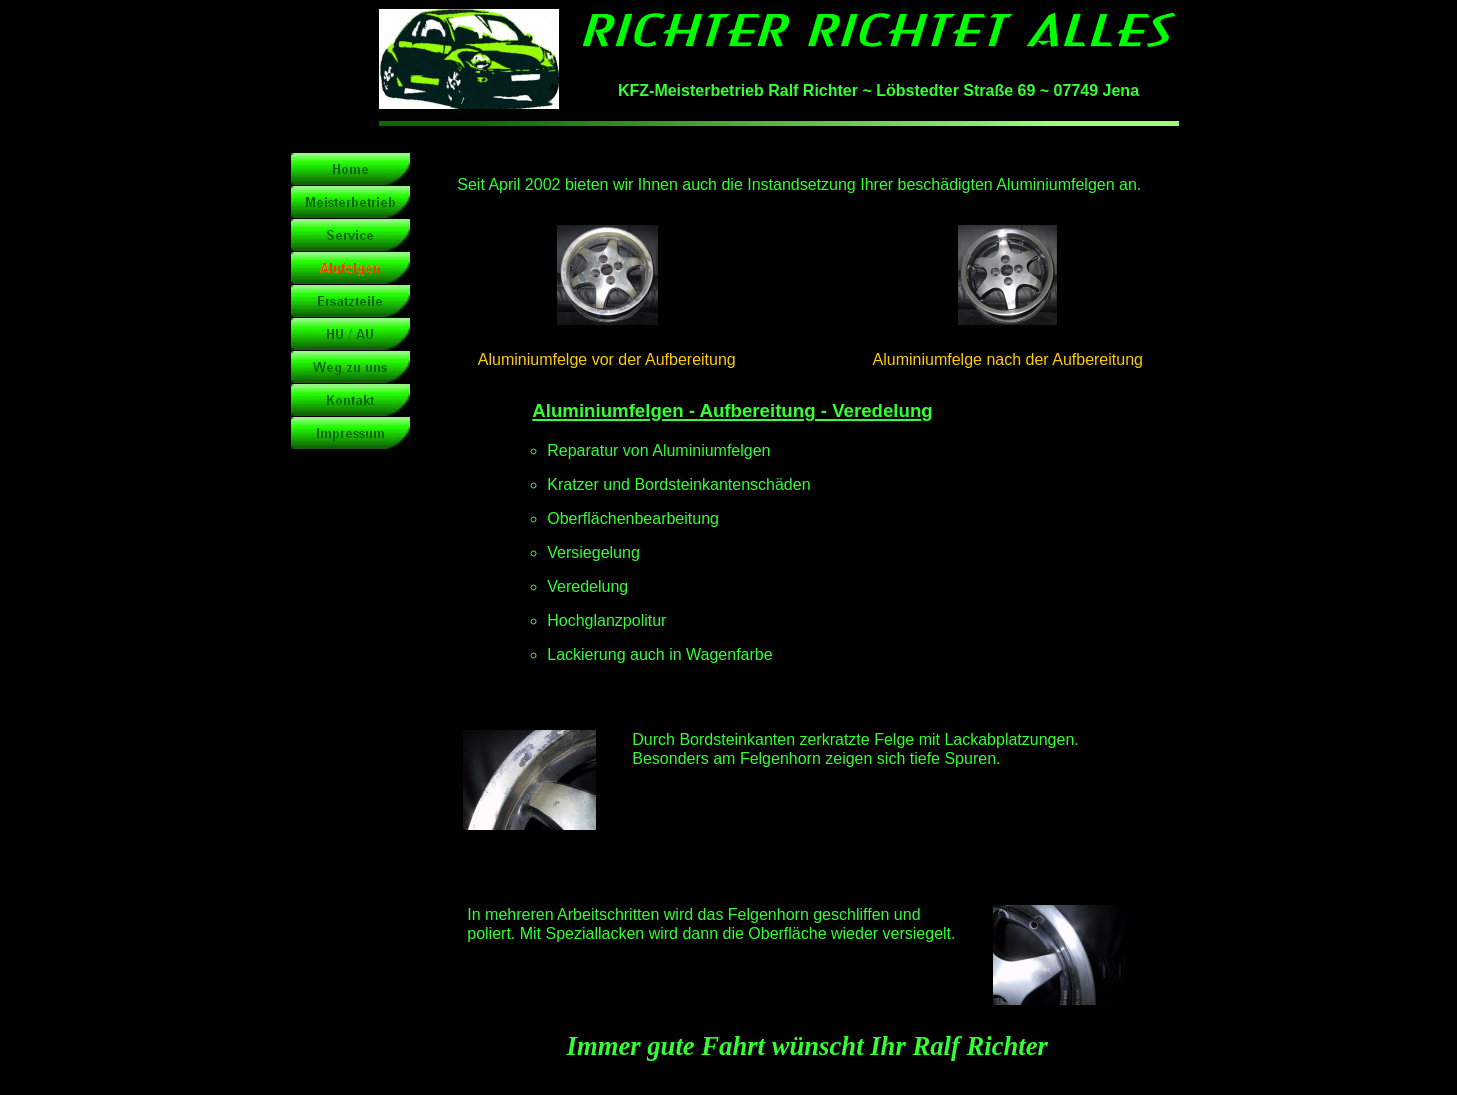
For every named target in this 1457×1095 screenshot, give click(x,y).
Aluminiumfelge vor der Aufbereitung (607, 359)
